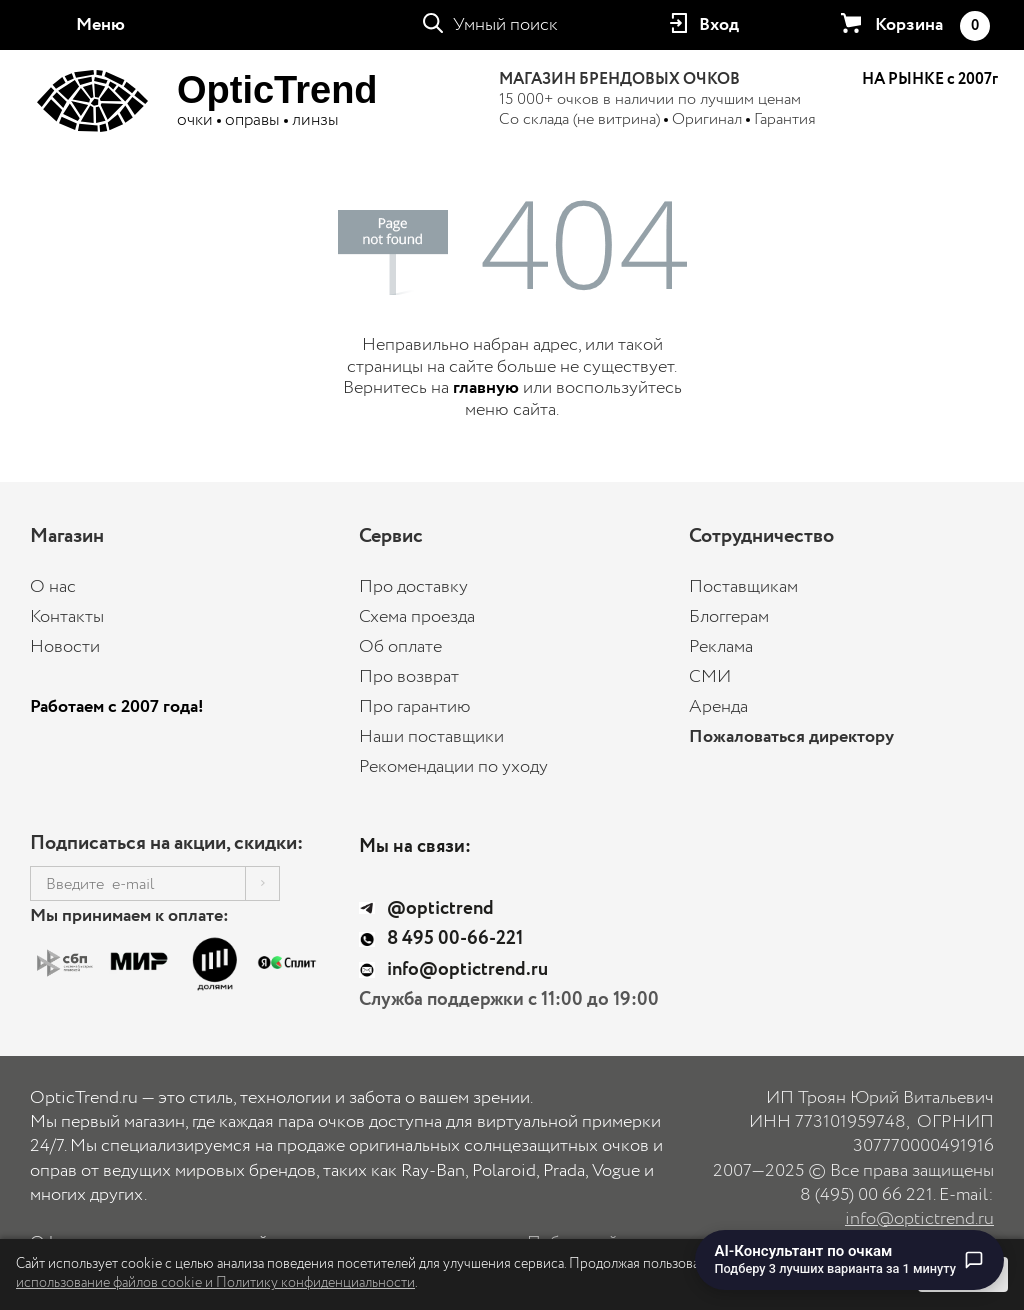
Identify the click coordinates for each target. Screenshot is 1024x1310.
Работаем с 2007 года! (117, 707)
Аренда (718, 707)
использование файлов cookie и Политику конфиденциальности (215, 1283)
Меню (100, 25)
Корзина (932, 26)
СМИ (710, 677)
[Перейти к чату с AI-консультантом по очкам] (850, 1260)
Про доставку (413, 587)
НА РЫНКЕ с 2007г (930, 80)
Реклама (721, 647)
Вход (719, 25)
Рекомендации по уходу (453, 767)
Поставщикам (743, 587)
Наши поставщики (431, 737)
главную (486, 388)
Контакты (67, 617)
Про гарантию (415, 707)
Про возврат (409, 677)
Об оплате (400, 647)
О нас (53, 587)
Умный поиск (505, 25)
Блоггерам (729, 617)
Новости (65, 647)
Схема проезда (417, 617)
